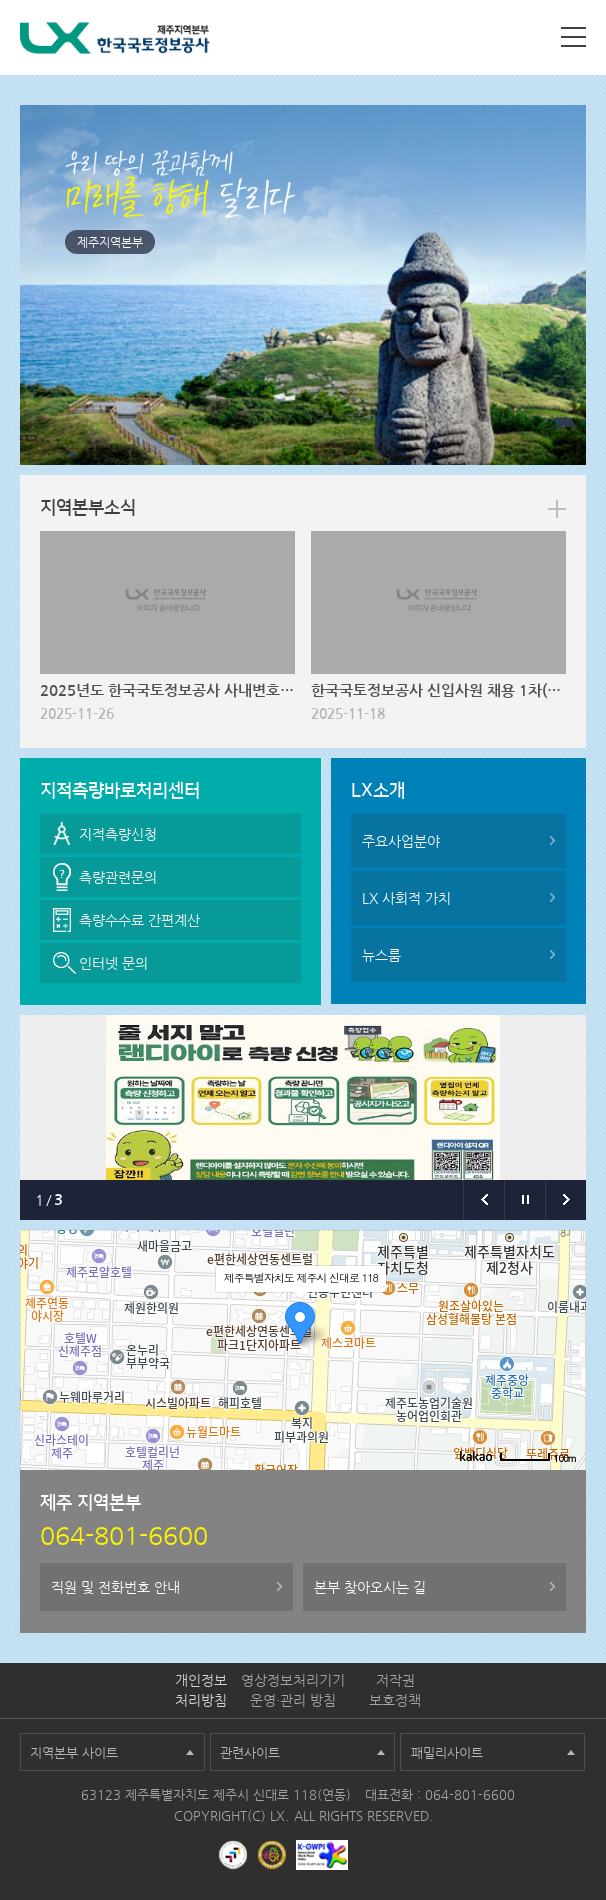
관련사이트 (250, 1752)
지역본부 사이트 (74, 1752)
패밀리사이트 (447, 1752)
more (557, 509)
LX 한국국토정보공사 (115, 41)
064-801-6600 (470, 1794)
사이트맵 (573, 37)
